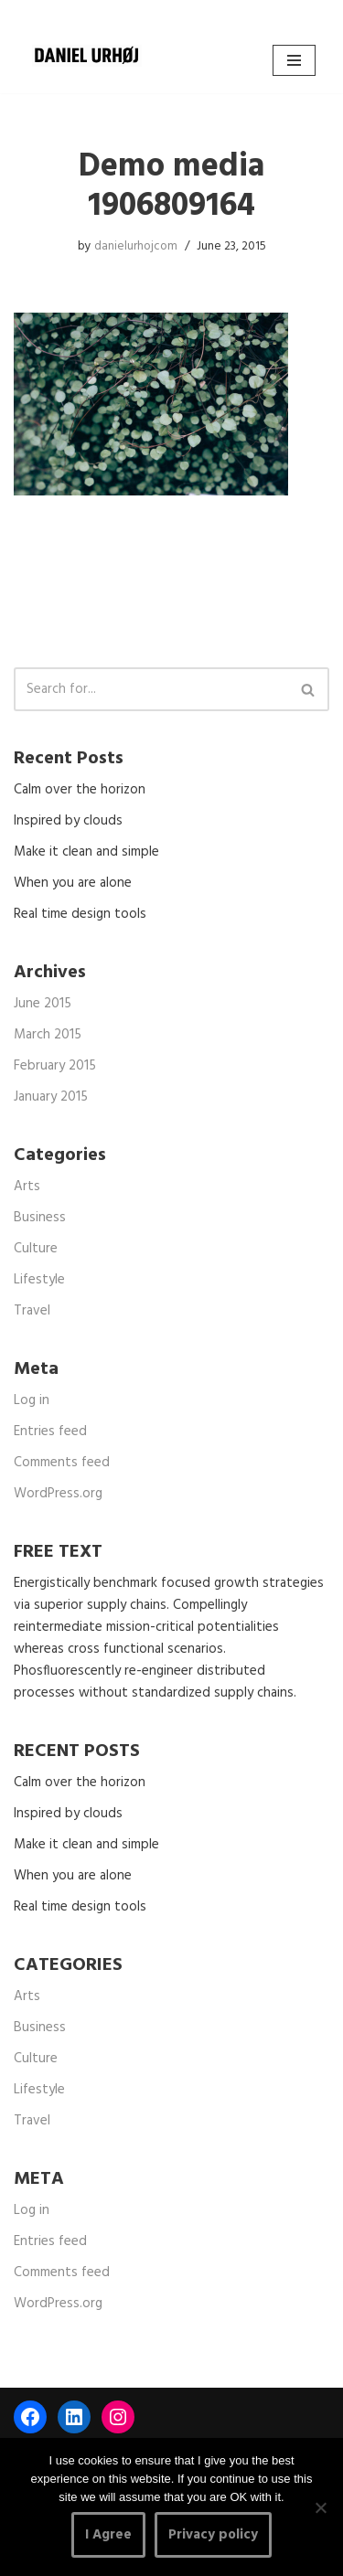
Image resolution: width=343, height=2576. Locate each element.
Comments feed (62, 1463)
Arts (27, 1187)
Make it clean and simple (86, 852)
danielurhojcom (135, 246)
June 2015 (42, 1004)
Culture (36, 1249)
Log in (31, 1400)
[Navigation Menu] (294, 60)
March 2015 (47, 1035)
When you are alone (73, 883)
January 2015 (51, 1097)
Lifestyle (39, 1280)
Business (40, 1218)
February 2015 (55, 1066)
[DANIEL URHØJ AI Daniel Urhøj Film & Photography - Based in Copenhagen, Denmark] (87, 56)
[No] (320, 2507)
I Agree (108, 2535)
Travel (32, 1311)
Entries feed (50, 1431)
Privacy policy (213, 2535)
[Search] (151, 689)
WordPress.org (58, 1494)
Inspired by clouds (68, 821)
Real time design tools (80, 914)
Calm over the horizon (79, 790)
